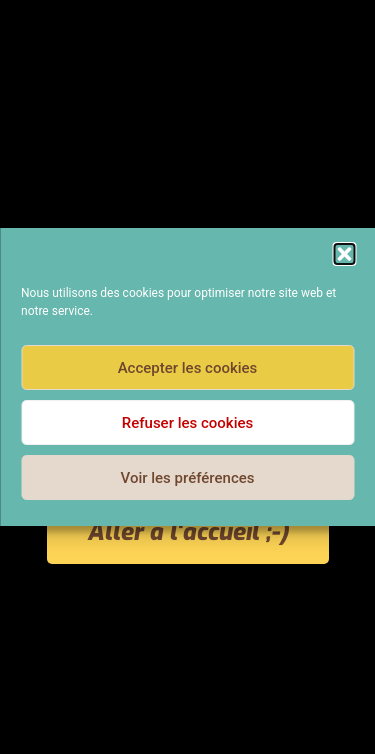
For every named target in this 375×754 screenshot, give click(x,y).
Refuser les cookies (187, 423)
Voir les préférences (188, 478)
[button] (344, 254)
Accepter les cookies (188, 368)
